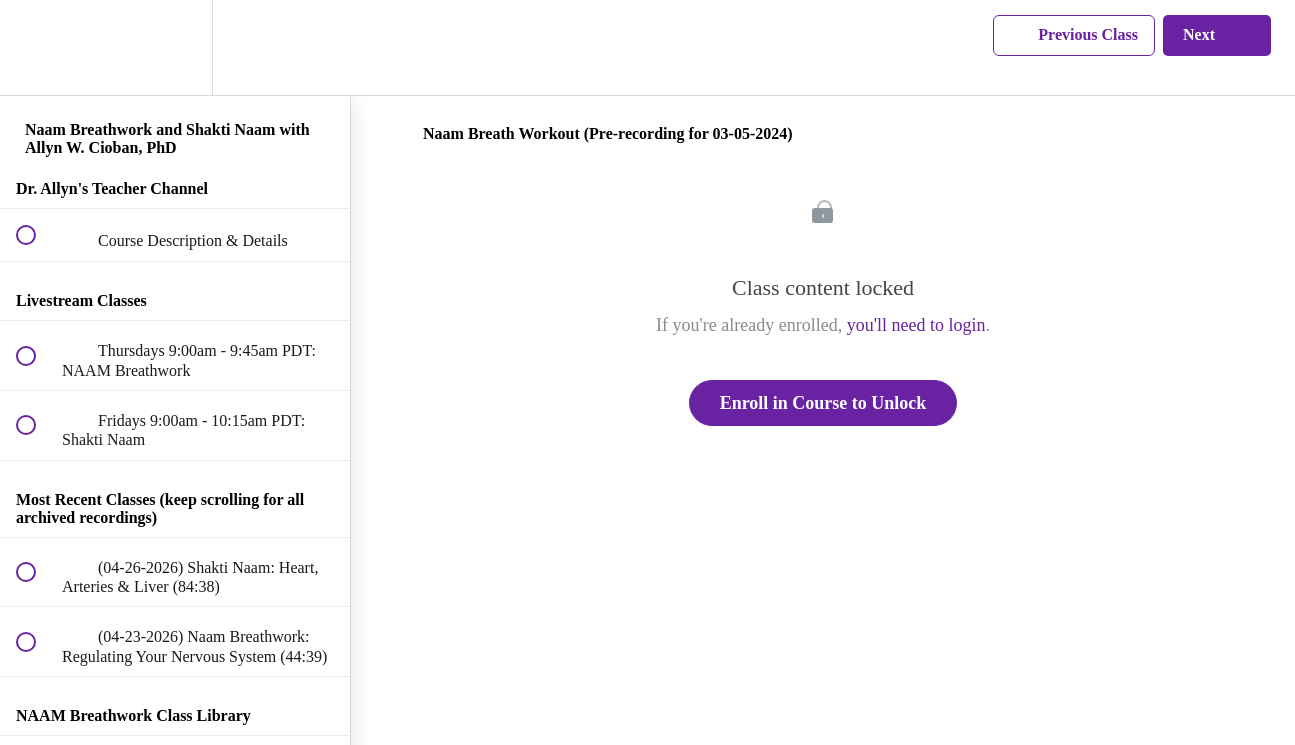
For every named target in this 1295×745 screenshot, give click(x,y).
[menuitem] (175, 47)
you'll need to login (916, 325)
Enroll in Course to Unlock (823, 403)
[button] (37, 47)
